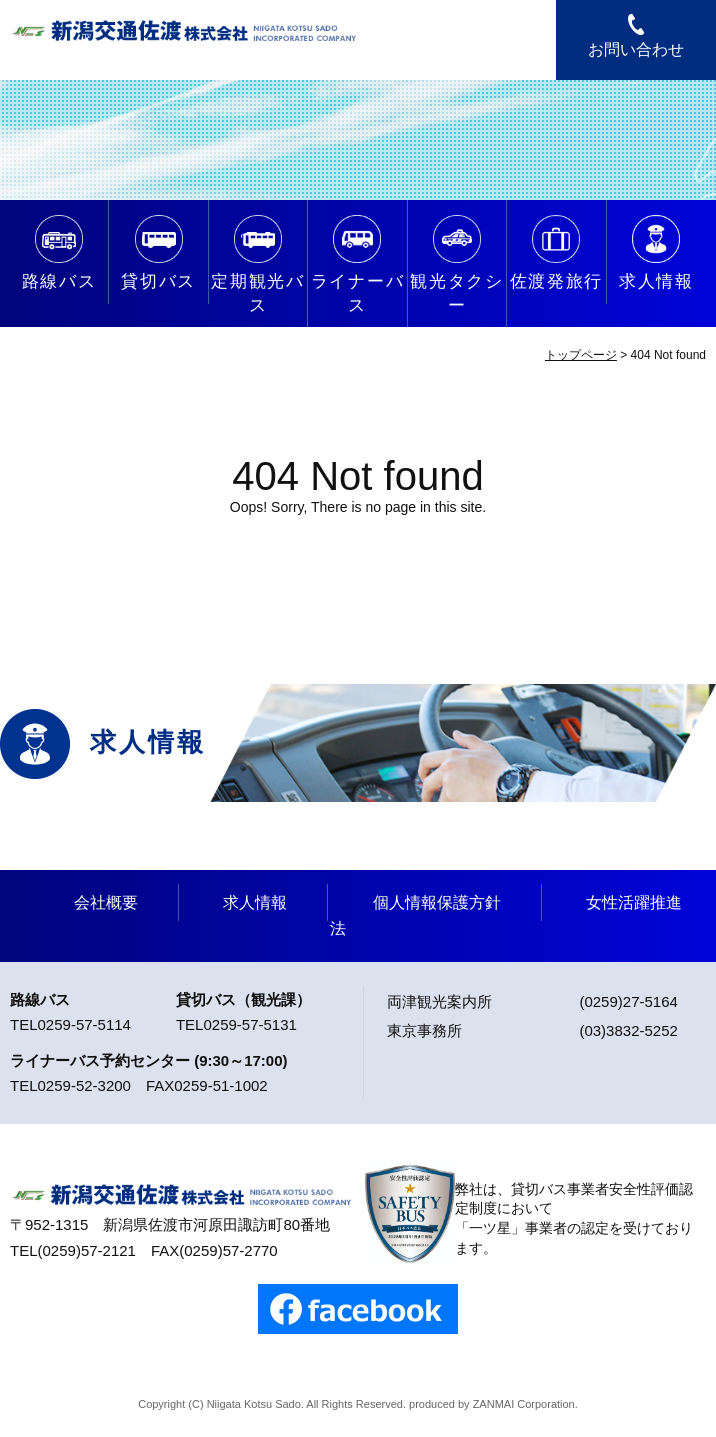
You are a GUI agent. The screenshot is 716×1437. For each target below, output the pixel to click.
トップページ (581, 355)
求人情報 (255, 902)
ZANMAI (494, 1404)
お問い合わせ (636, 49)
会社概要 (106, 902)
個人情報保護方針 (437, 902)
